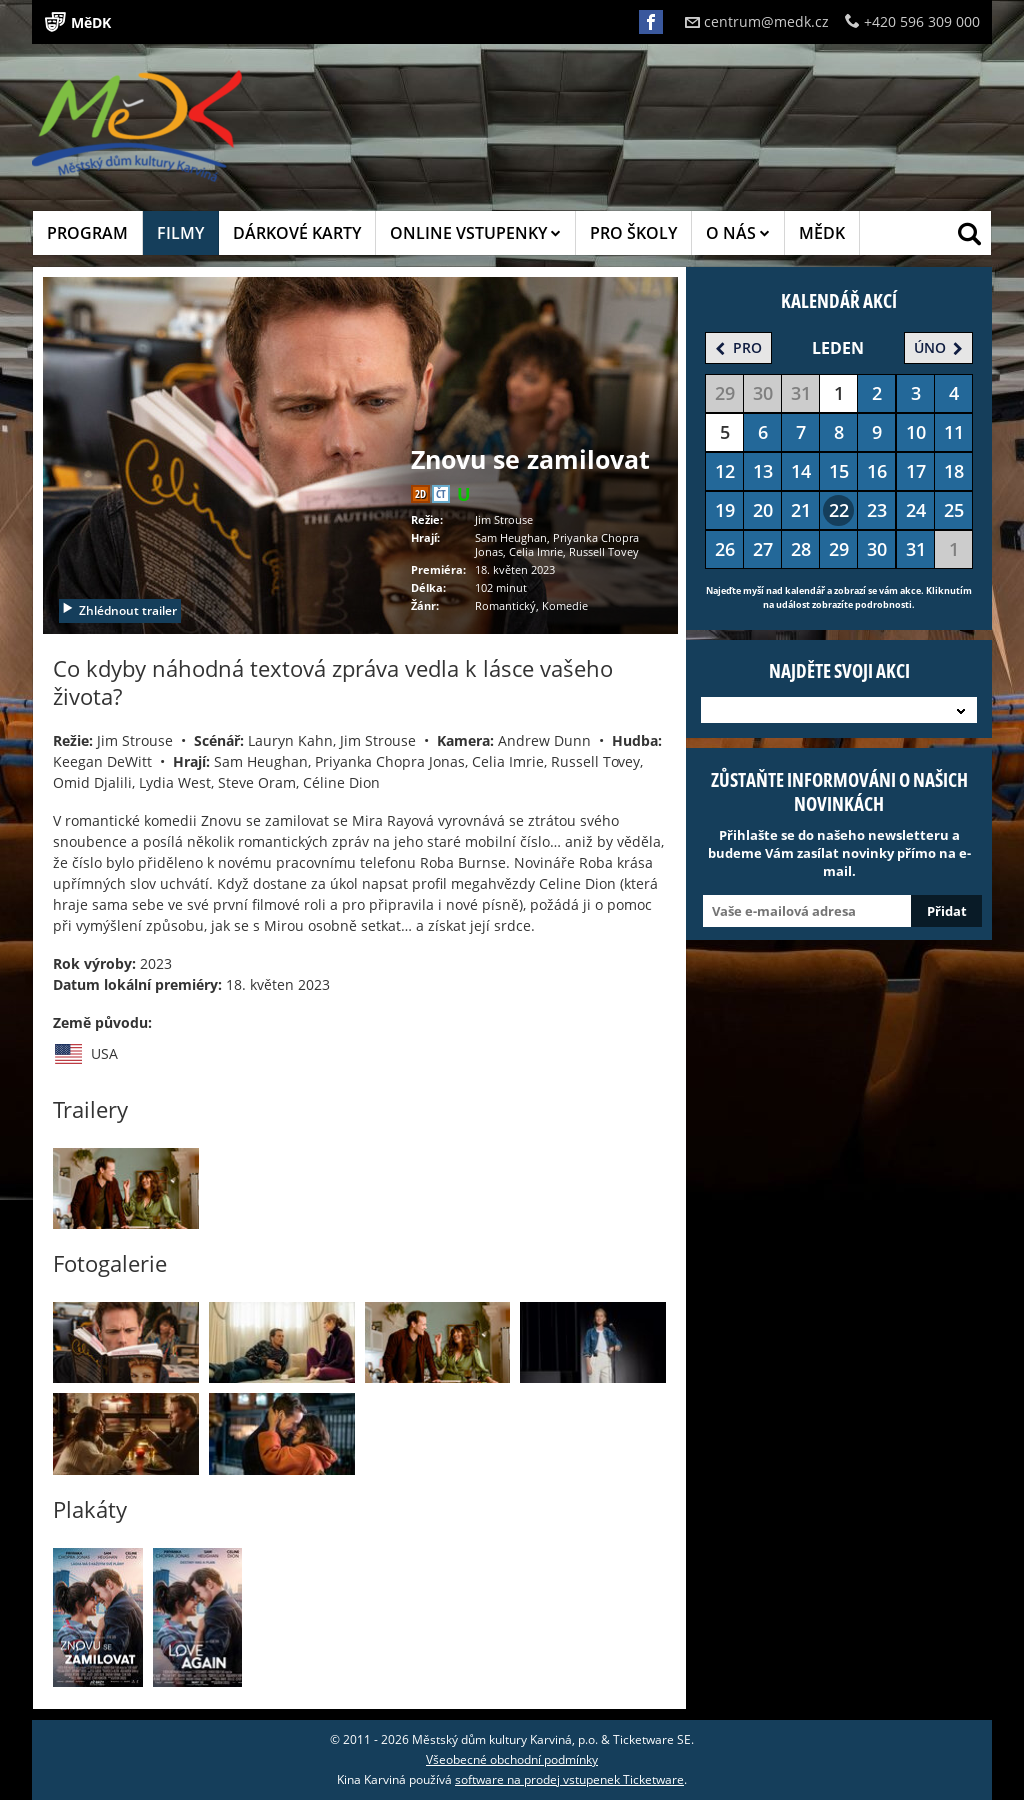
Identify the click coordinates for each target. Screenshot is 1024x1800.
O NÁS (738, 233)
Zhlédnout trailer (119, 610)
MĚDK (822, 233)
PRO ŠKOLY (633, 233)
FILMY (180, 233)
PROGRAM (87, 233)
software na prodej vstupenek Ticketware (569, 1779)
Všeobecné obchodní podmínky (512, 1759)
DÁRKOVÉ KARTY (297, 233)
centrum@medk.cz (757, 21)
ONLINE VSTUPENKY (475, 233)
